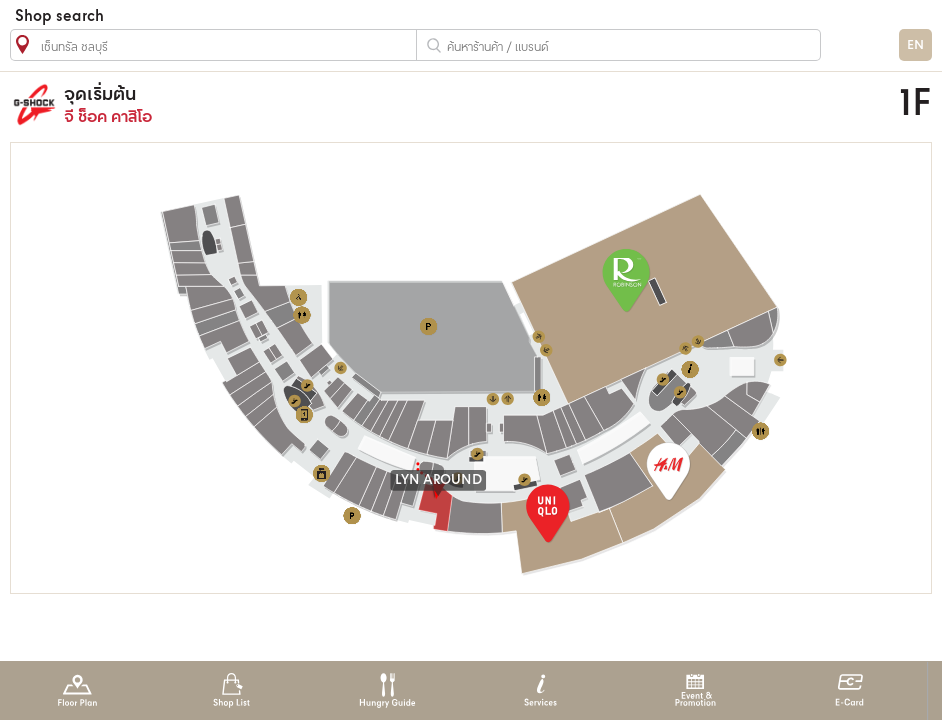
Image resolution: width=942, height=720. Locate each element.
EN (915, 45)
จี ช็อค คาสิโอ (363, 104)
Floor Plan (77, 690)
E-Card (849, 690)
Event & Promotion (695, 690)
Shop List (231, 690)
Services (540, 690)
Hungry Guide (386, 690)
